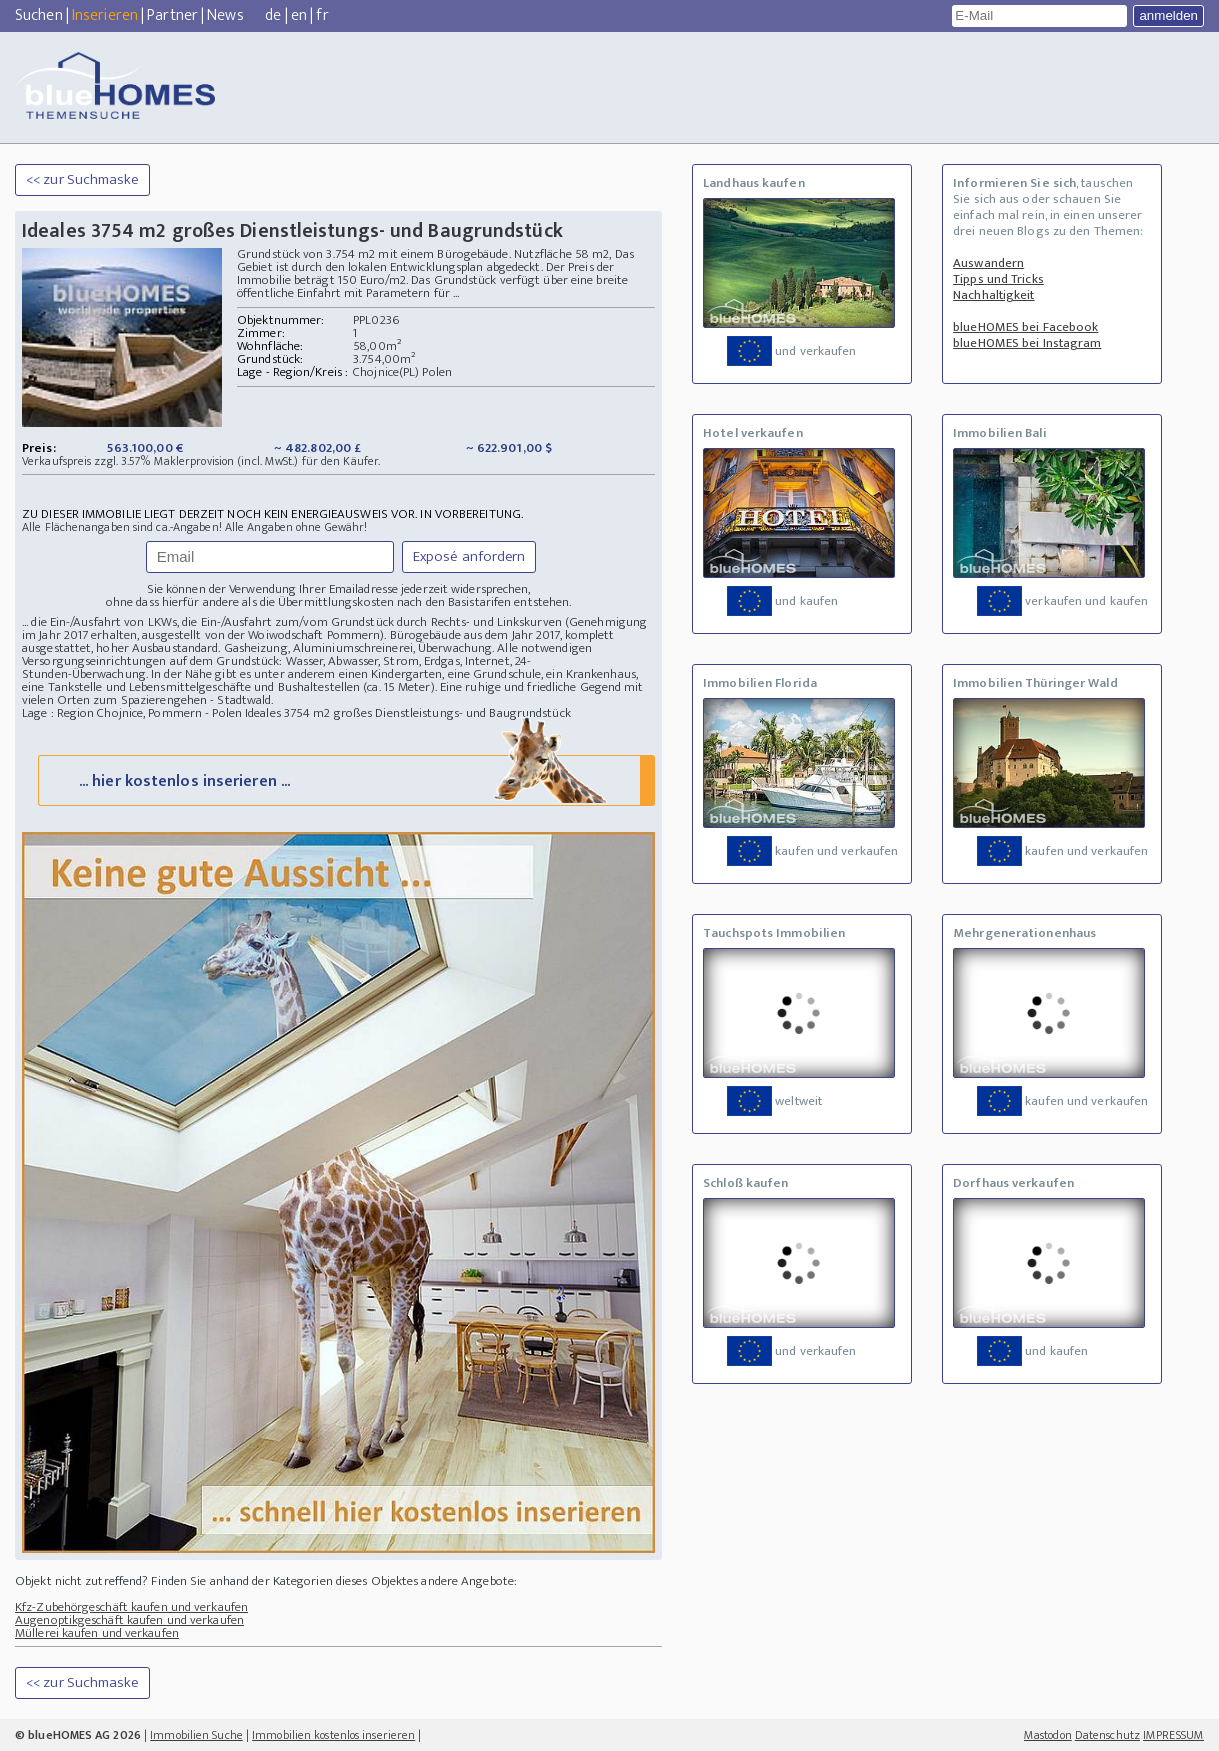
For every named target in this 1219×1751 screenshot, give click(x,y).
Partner (172, 15)
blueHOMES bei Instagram (1027, 343)
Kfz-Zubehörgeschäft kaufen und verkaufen (131, 1607)
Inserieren (105, 15)
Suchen (39, 15)
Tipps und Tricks (998, 279)
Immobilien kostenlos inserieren (333, 1735)
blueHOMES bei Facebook (1025, 327)
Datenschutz (1107, 1735)
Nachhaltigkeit (993, 295)
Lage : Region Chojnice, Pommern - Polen (132, 713)
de (273, 15)
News (225, 15)
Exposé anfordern (469, 556)
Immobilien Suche (196, 1735)
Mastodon (1048, 1735)
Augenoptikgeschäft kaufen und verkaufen (129, 1620)
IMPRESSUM (1173, 1735)
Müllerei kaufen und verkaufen (97, 1633)
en (299, 15)
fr (322, 15)
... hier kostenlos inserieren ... (344, 779)
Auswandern (988, 263)
